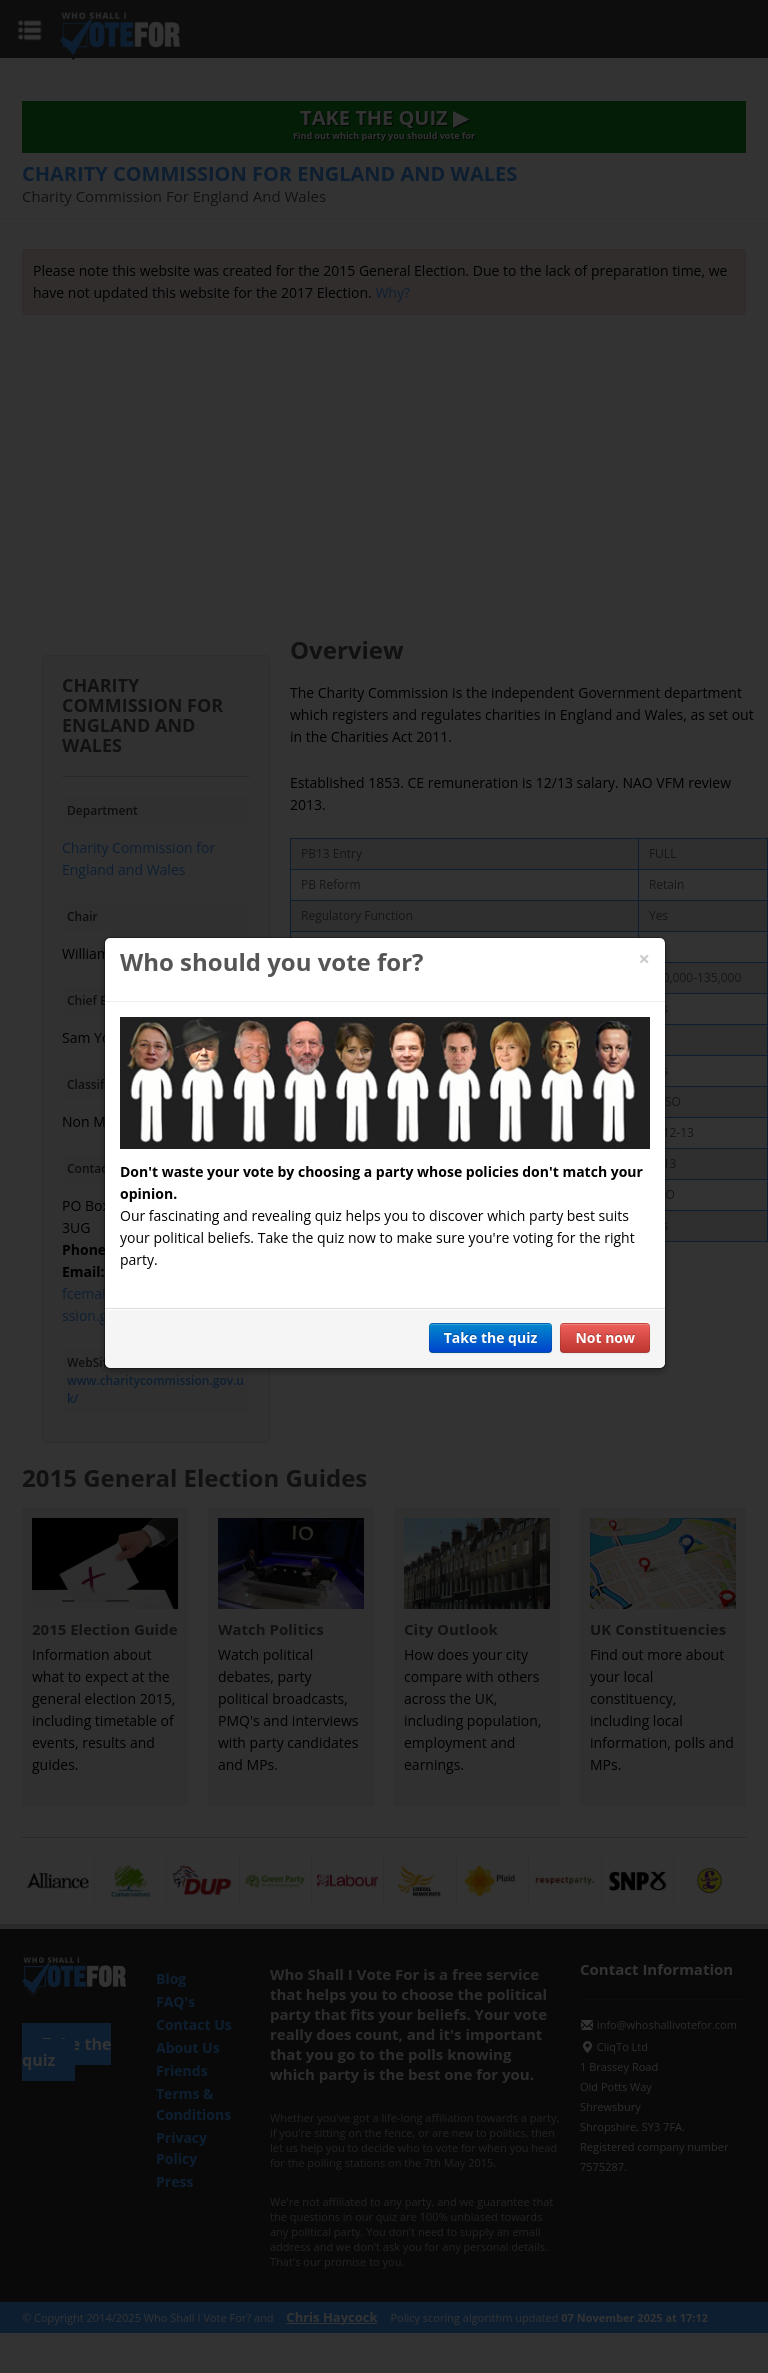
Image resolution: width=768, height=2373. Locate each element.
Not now (605, 1337)
